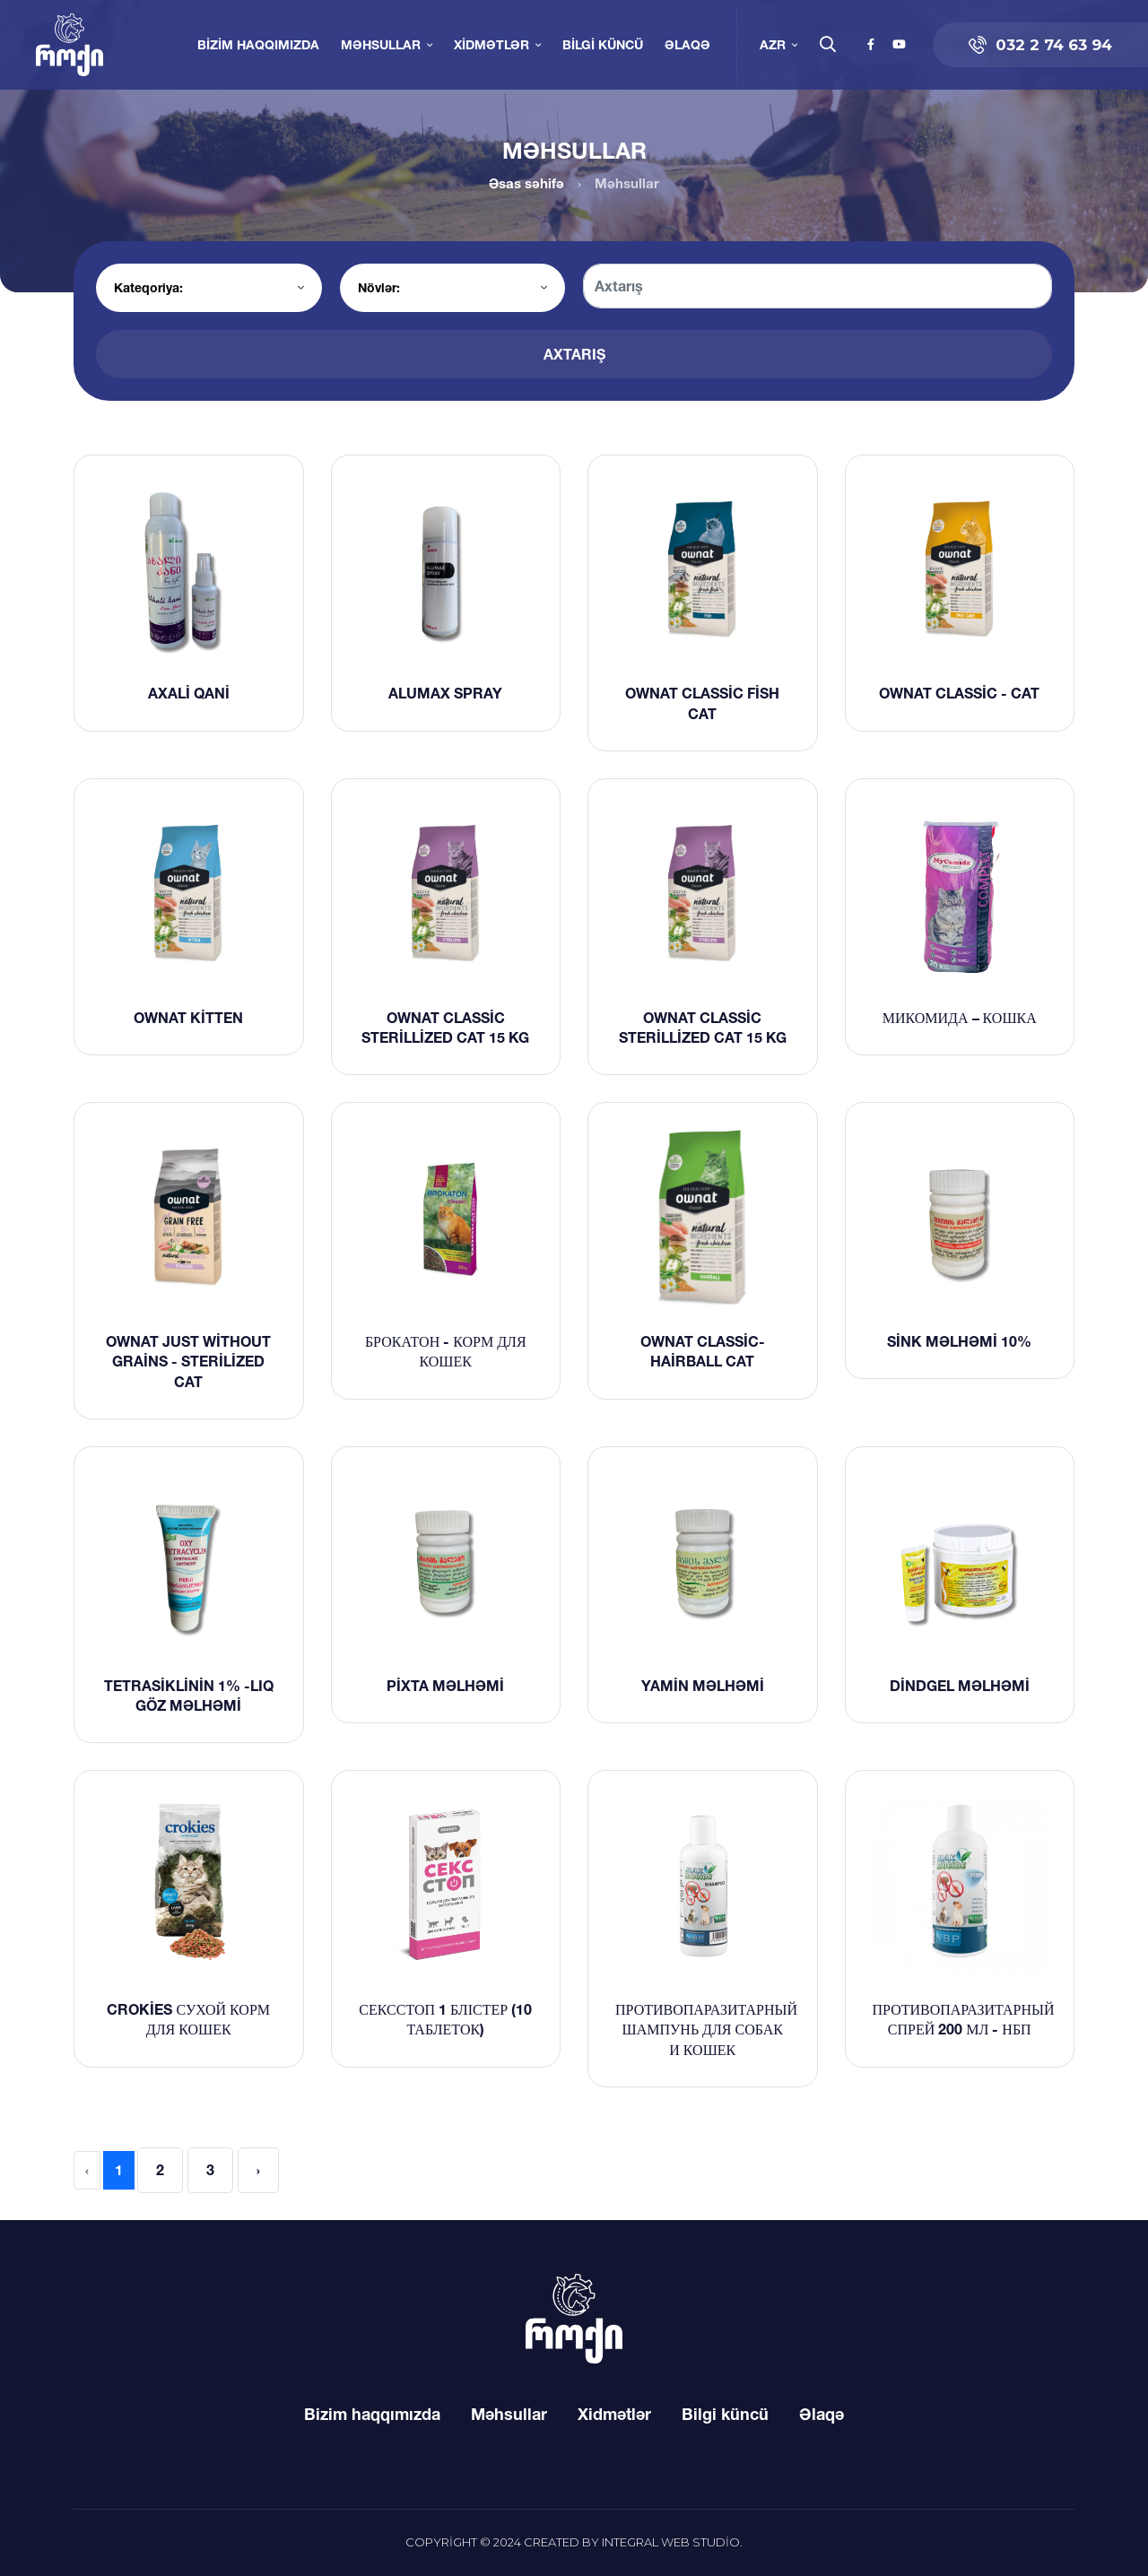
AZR (773, 44)
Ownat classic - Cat (959, 693)
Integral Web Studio (671, 2542)
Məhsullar (381, 44)
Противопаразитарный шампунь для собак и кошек (706, 2029)
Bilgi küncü (602, 44)
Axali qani (189, 693)
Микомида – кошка (960, 1018)
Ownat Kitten (188, 1018)
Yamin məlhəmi (702, 1686)
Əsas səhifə (526, 183)
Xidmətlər (491, 44)
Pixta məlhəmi (445, 1686)
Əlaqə (687, 44)
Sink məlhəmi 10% (959, 1341)
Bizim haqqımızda (258, 44)
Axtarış (574, 354)
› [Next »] (258, 2170)
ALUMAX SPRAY (445, 693)
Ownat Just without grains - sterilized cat (188, 1361)
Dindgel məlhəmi (960, 1686)
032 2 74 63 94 (1040, 45)
